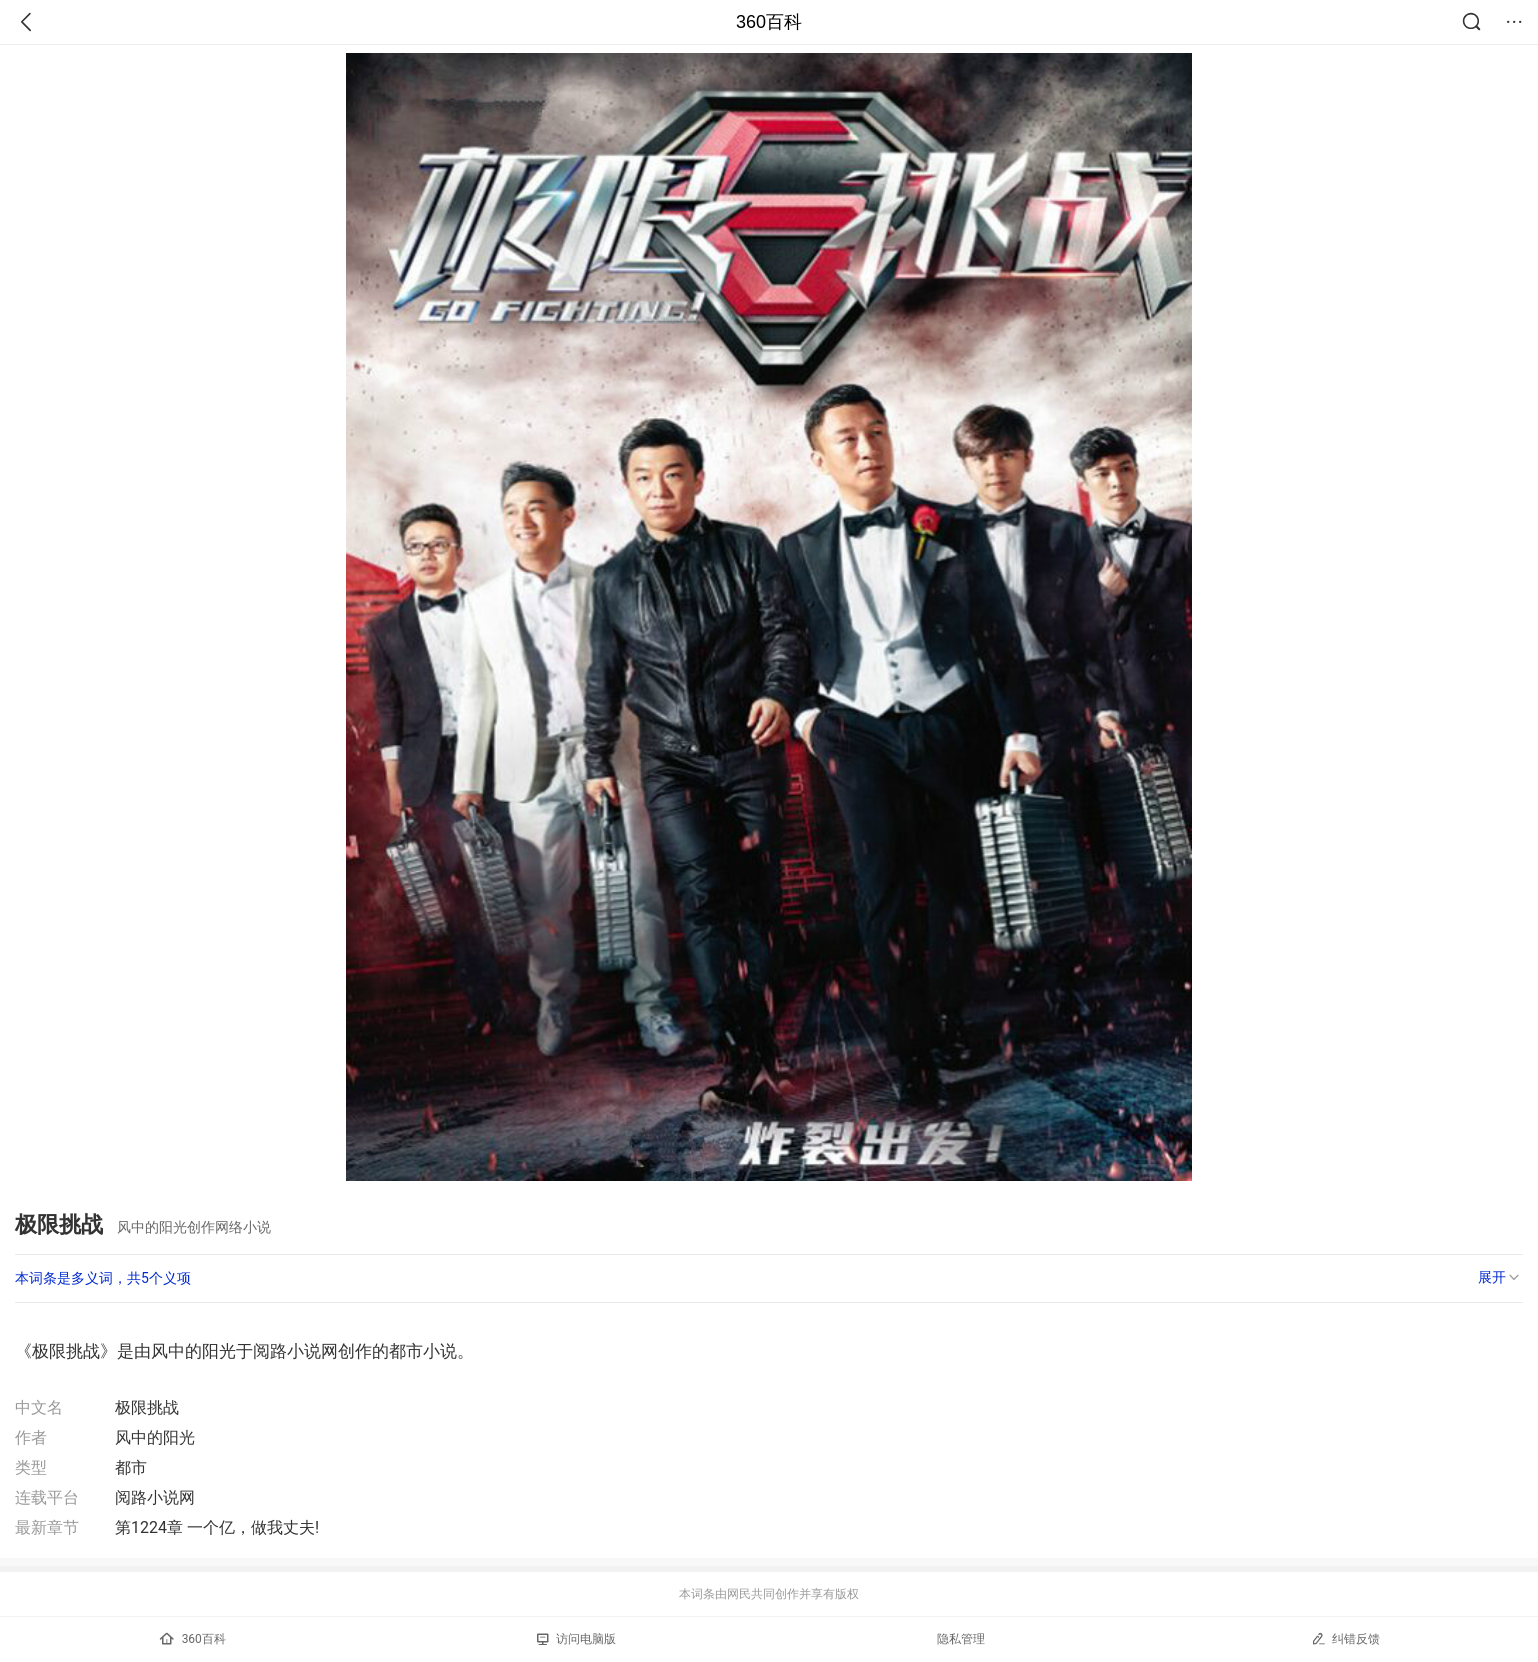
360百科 (769, 22)
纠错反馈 (1345, 1638)
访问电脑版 (576, 1639)
